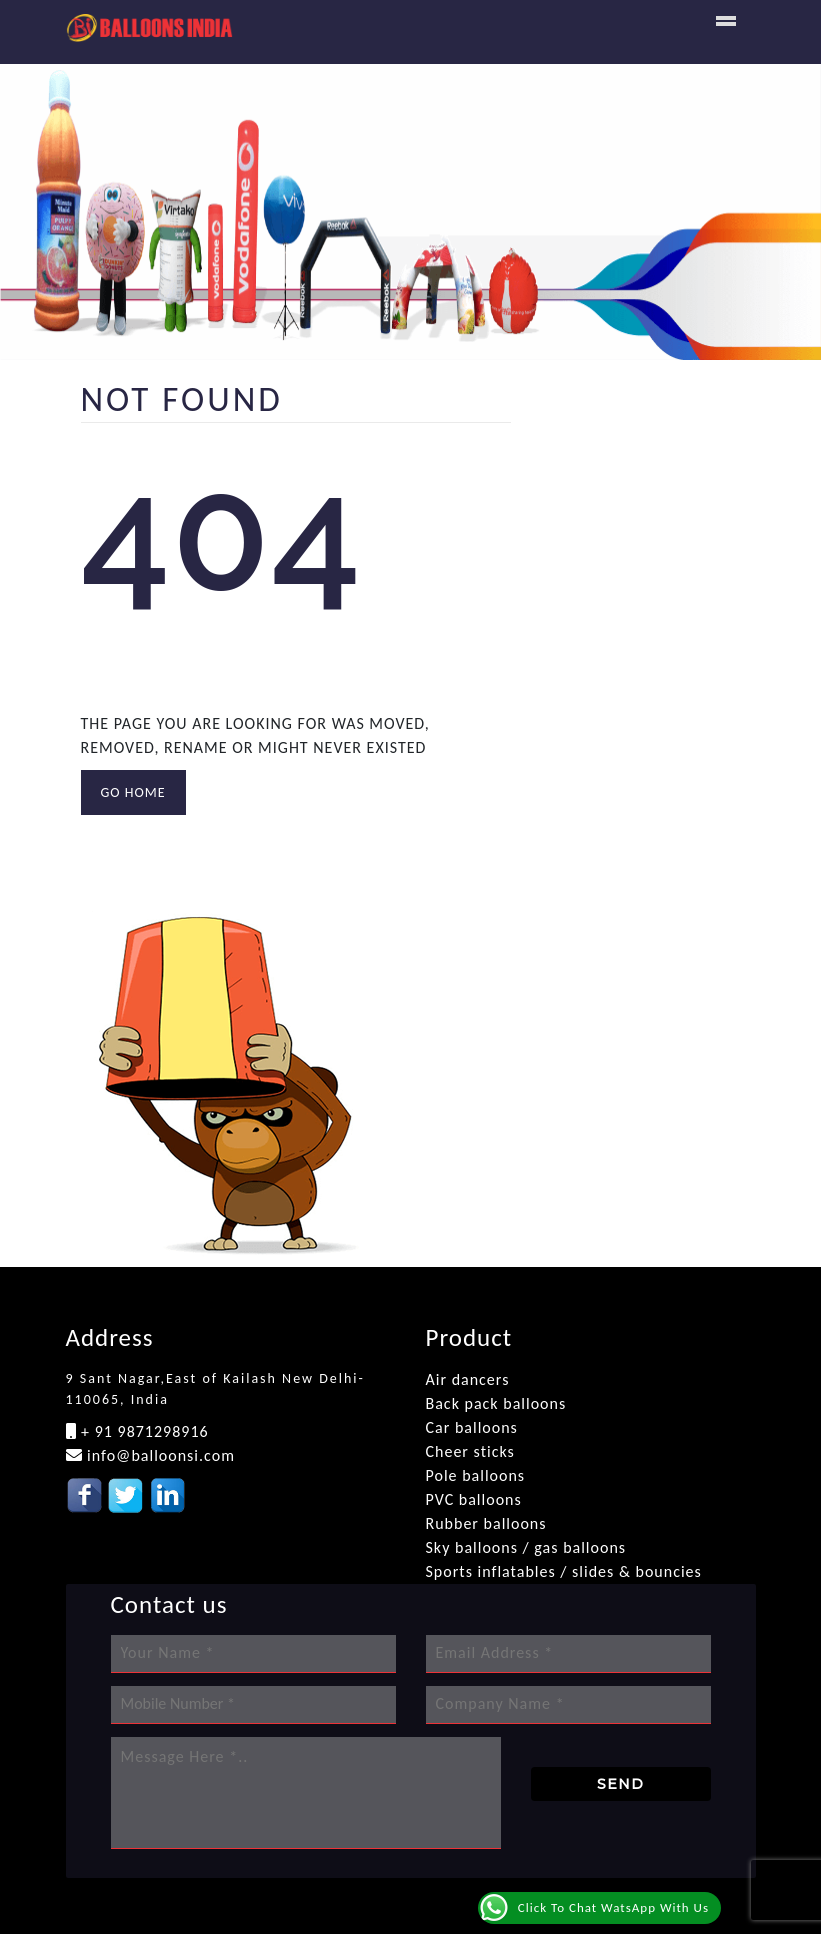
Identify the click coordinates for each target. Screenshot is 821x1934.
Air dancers (468, 1379)
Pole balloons (476, 1475)
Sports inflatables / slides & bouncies (564, 1571)
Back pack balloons (496, 1403)
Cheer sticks (470, 1451)
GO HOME (133, 792)
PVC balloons (474, 1499)
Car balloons (472, 1427)
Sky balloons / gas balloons (526, 1547)
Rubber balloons (486, 1523)
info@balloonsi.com (159, 1455)
